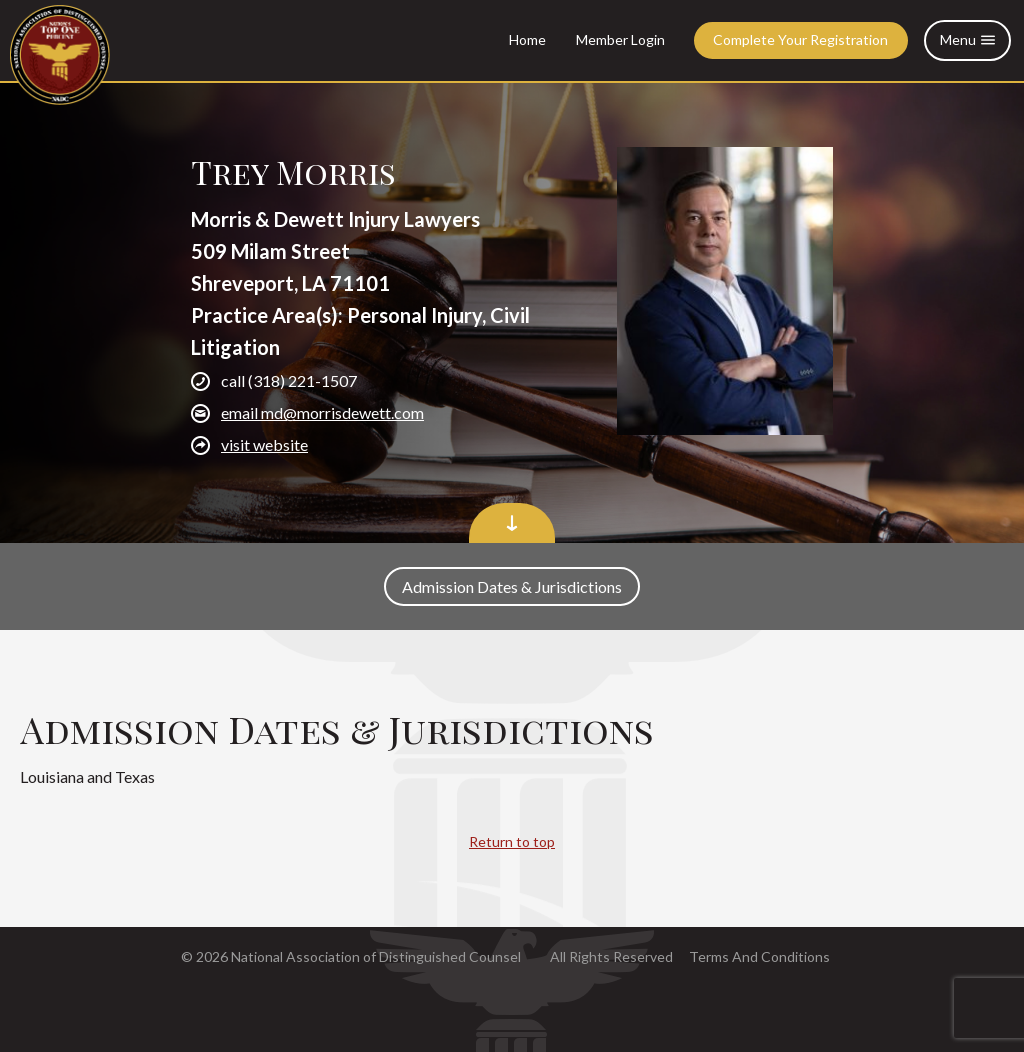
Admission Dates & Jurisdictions (512, 586)
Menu (967, 40)
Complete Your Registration (800, 39)
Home (527, 39)
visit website (264, 444)
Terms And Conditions (759, 956)
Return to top (512, 841)
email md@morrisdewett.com (322, 412)
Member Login (620, 39)
